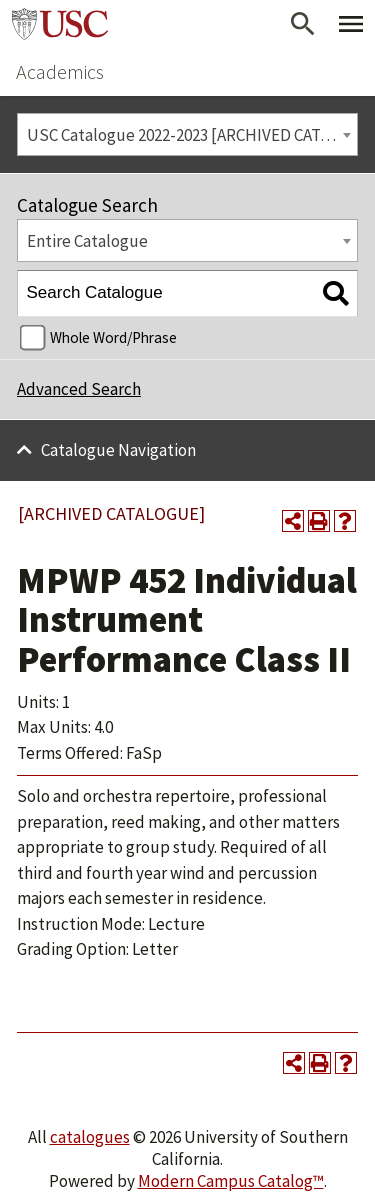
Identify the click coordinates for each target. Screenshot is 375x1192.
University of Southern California (60, 24)
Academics (60, 71)
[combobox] (187, 134)
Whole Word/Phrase (113, 337)
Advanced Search (79, 389)
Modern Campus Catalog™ (231, 1181)
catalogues (90, 1137)
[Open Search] (303, 24)
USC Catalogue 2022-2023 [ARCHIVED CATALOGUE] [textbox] (192, 135)
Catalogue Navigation (118, 450)
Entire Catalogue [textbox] (87, 241)
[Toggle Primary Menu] (351, 24)
